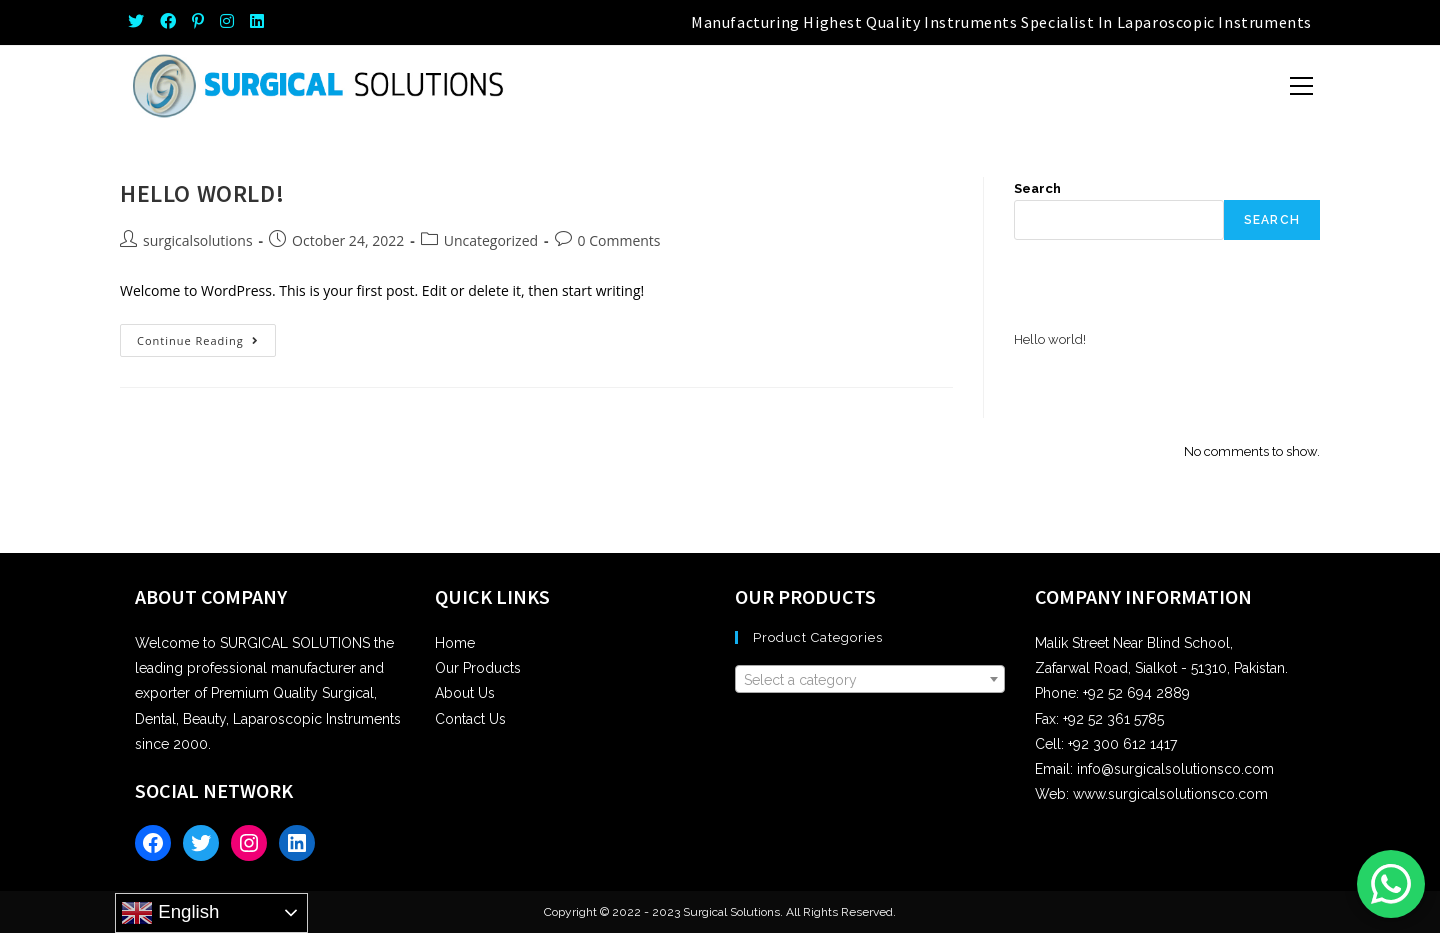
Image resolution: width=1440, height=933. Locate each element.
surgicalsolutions (198, 240)
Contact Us (470, 719)
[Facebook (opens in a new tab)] (168, 22)
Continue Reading (206, 344)
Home (455, 643)
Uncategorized (491, 240)
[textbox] (870, 680)
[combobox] (870, 679)
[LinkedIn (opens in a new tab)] (257, 22)
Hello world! (202, 193)
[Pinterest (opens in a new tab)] (198, 22)
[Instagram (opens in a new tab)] (227, 22)
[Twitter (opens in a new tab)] (140, 22)
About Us (465, 693)
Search (1037, 188)
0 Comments (619, 240)
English (170, 913)
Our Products (478, 668)
